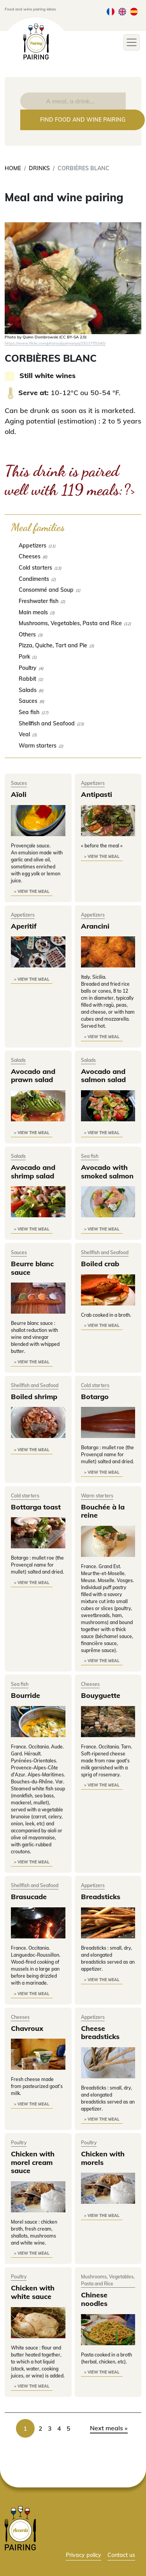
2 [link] (40, 2428)
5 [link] (68, 2428)
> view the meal (31, 891)
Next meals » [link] (109, 2428)
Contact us (121, 2555)
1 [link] (25, 2428)
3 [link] (50, 2428)
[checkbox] (73, 545)
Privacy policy (83, 2555)
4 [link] (59, 2428)
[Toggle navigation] (131, 42)
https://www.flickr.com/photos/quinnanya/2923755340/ (55, 343)
